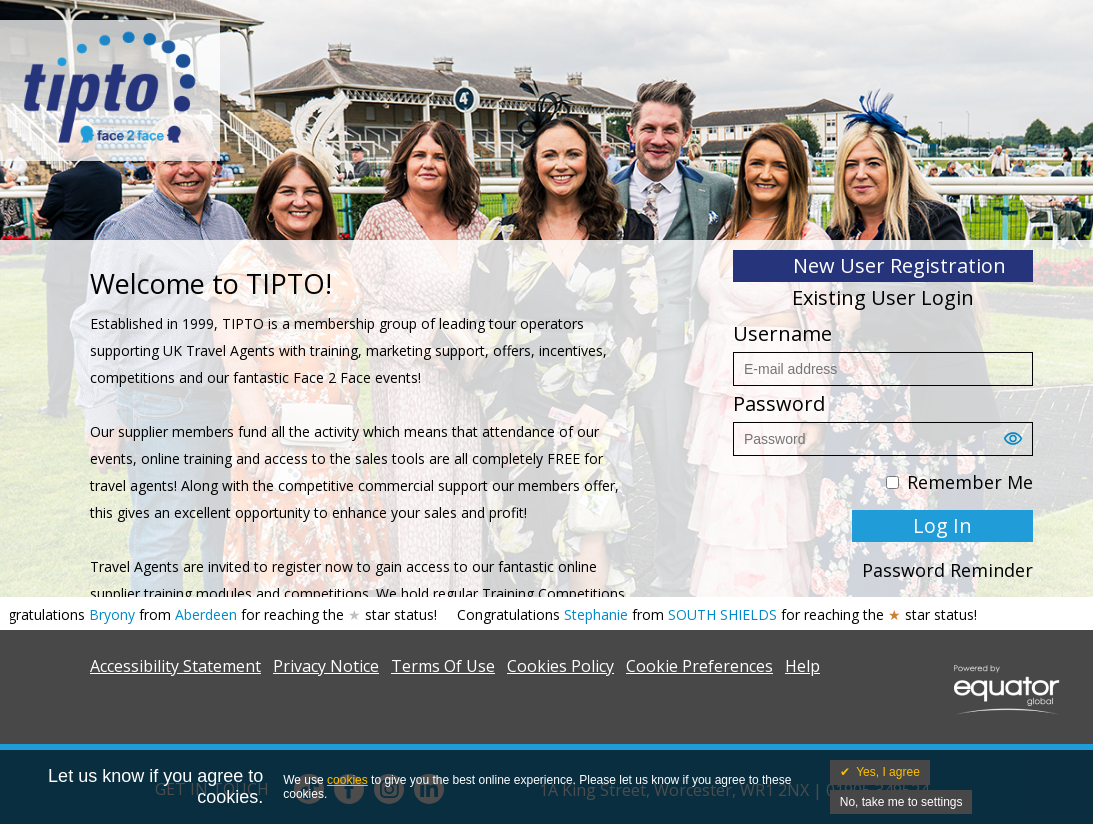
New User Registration (899, 265)
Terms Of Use (443, 666)
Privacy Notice (326, 666)
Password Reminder (947, 570)
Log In (942, 525)
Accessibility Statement (175, 666)
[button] (1018, 444)
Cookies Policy (560, 666)
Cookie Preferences (699, 666)
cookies (347, 780)
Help (802, 666)
